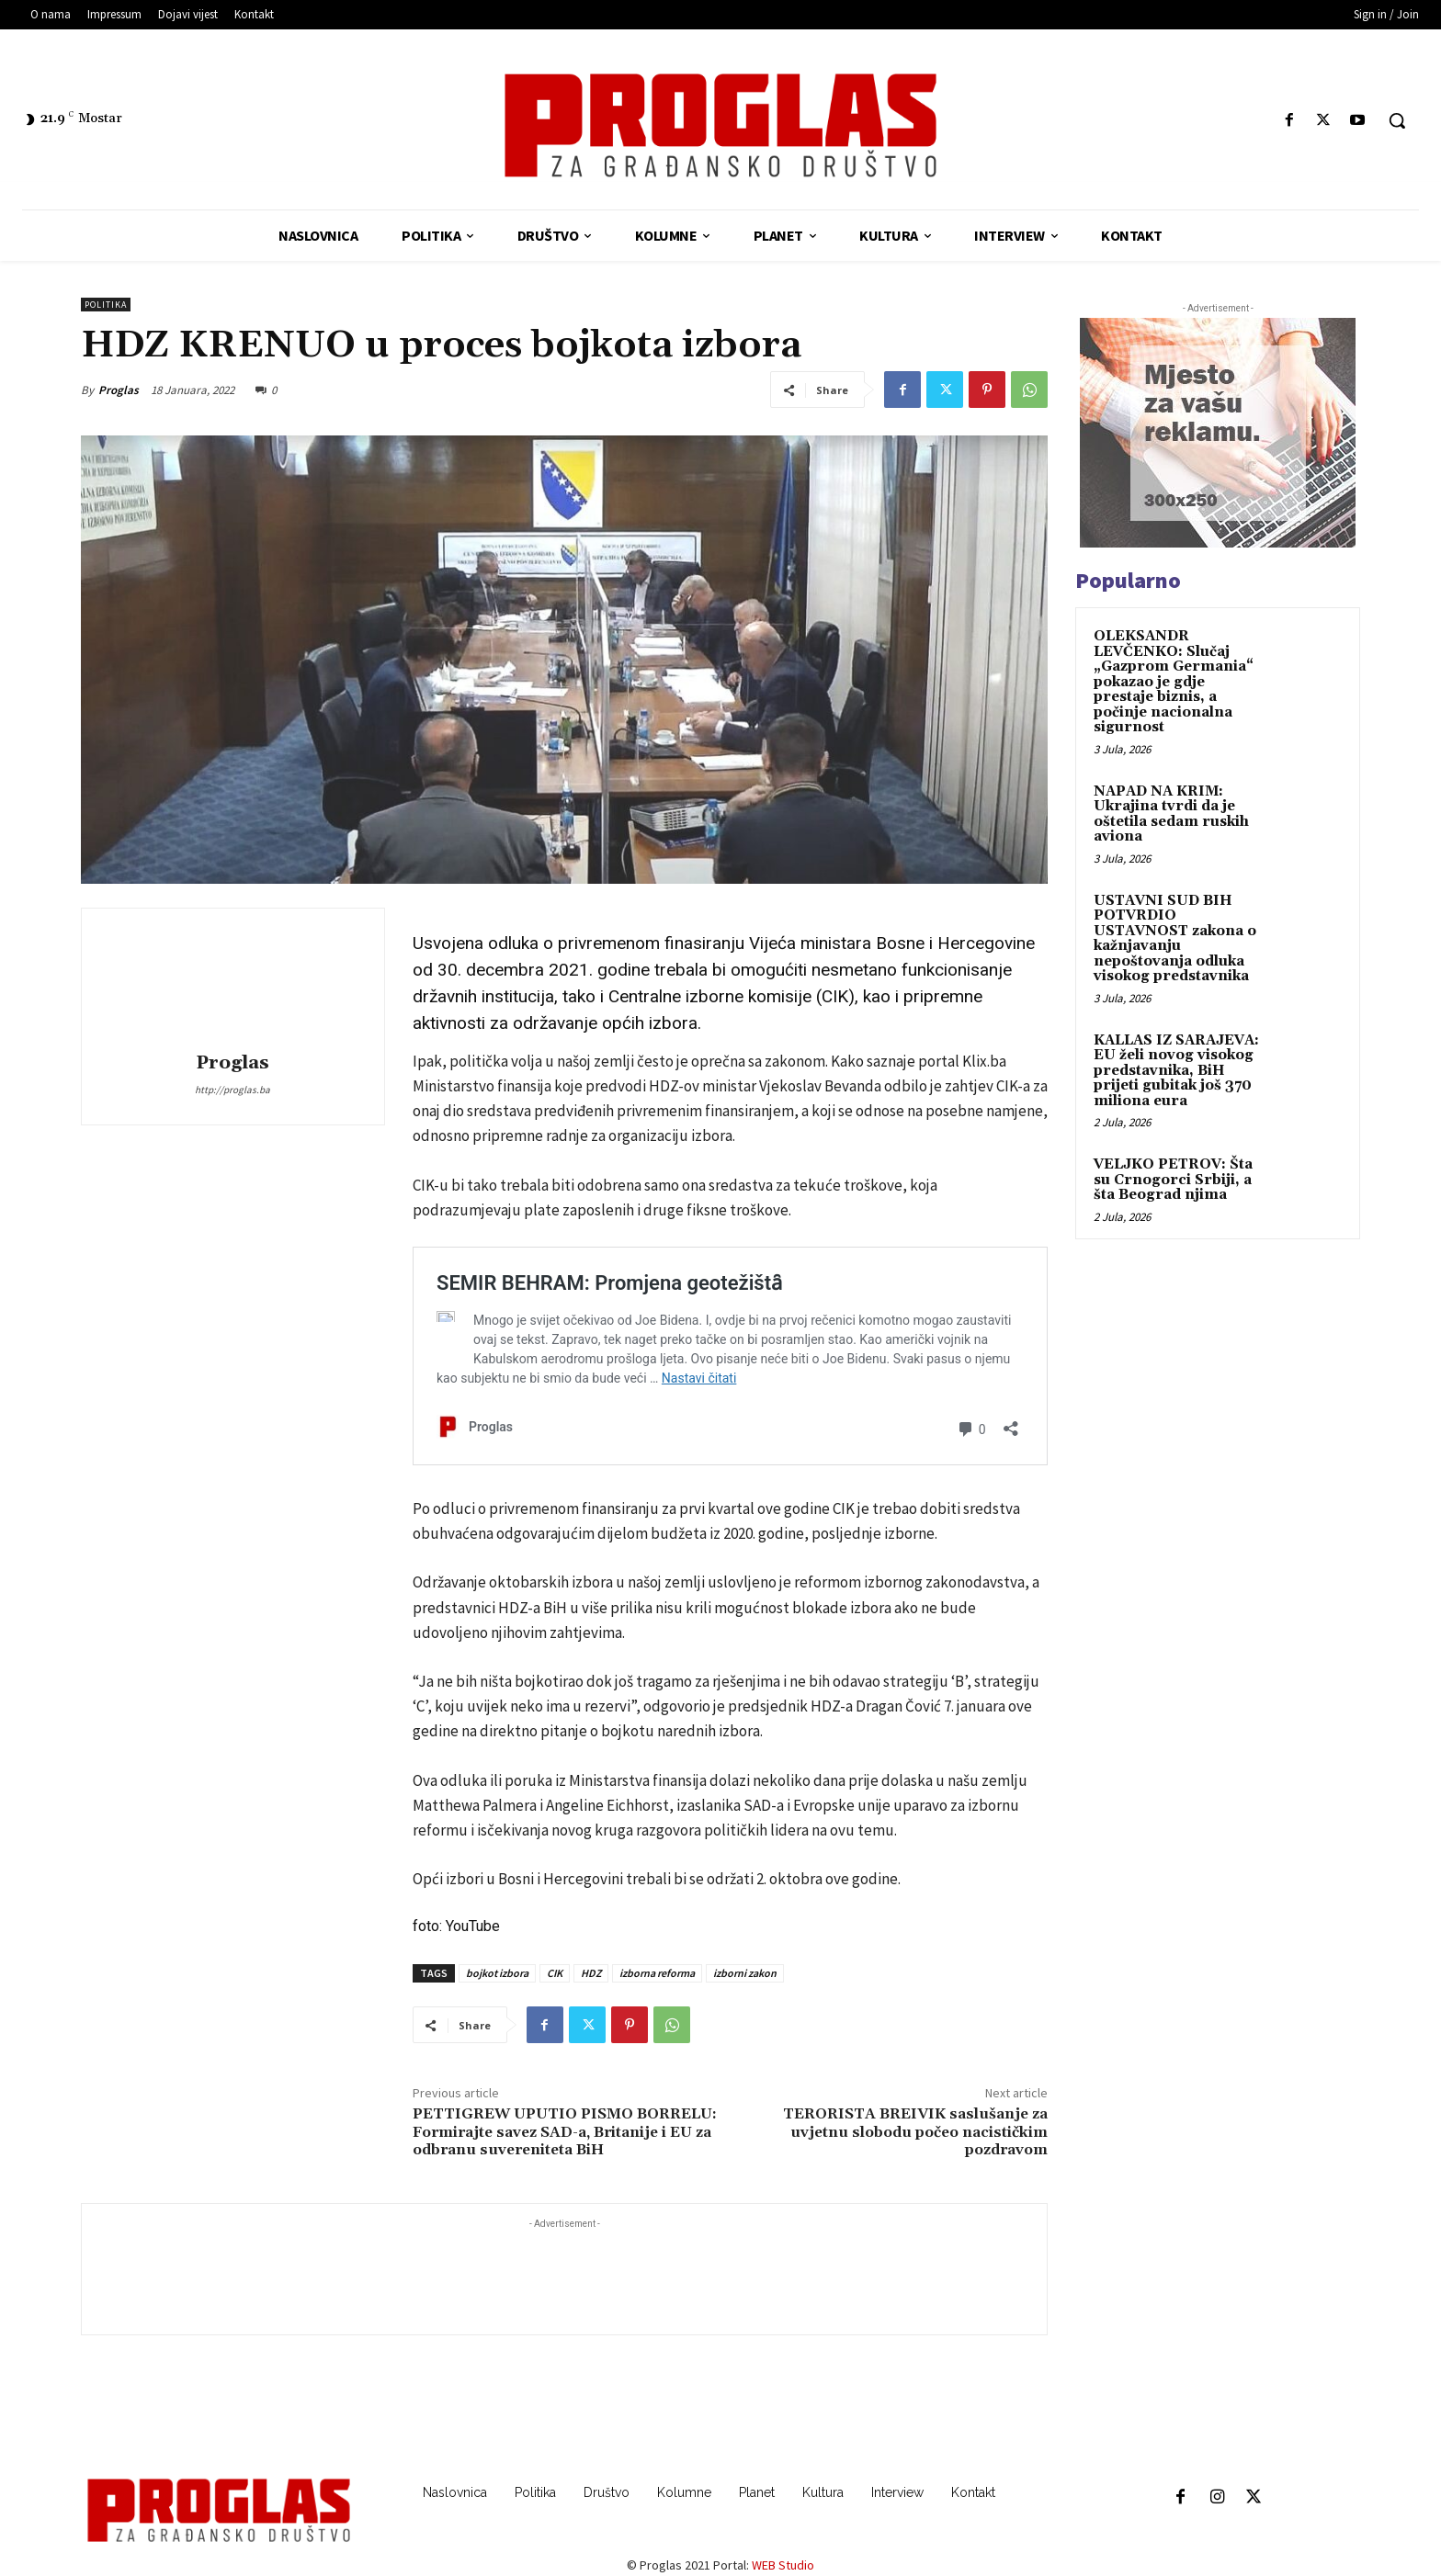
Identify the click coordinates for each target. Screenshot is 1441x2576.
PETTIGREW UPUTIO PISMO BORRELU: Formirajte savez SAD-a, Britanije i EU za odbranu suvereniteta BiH (565, 2131)
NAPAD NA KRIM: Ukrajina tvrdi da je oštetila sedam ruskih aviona (1171, 814)
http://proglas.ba (232, 1089)
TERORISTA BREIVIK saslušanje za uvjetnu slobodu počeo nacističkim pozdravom (915, 2131)
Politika (105, 304)
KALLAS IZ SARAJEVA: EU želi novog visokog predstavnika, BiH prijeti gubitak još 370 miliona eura (1176, 1071)
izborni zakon (745, 1973)
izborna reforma (657, 1973)
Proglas (118, 390)
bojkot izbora (497, 1973)
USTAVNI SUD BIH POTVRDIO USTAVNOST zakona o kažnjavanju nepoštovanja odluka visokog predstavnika (1175, 939)
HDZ (591, 1973)
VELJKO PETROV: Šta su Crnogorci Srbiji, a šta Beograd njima (1173, 1179)
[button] (1397, 120)
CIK (554, 1973)
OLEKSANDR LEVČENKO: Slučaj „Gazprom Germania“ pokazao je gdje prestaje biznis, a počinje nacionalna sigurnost (1174, 681)
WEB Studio (783, 2565)
